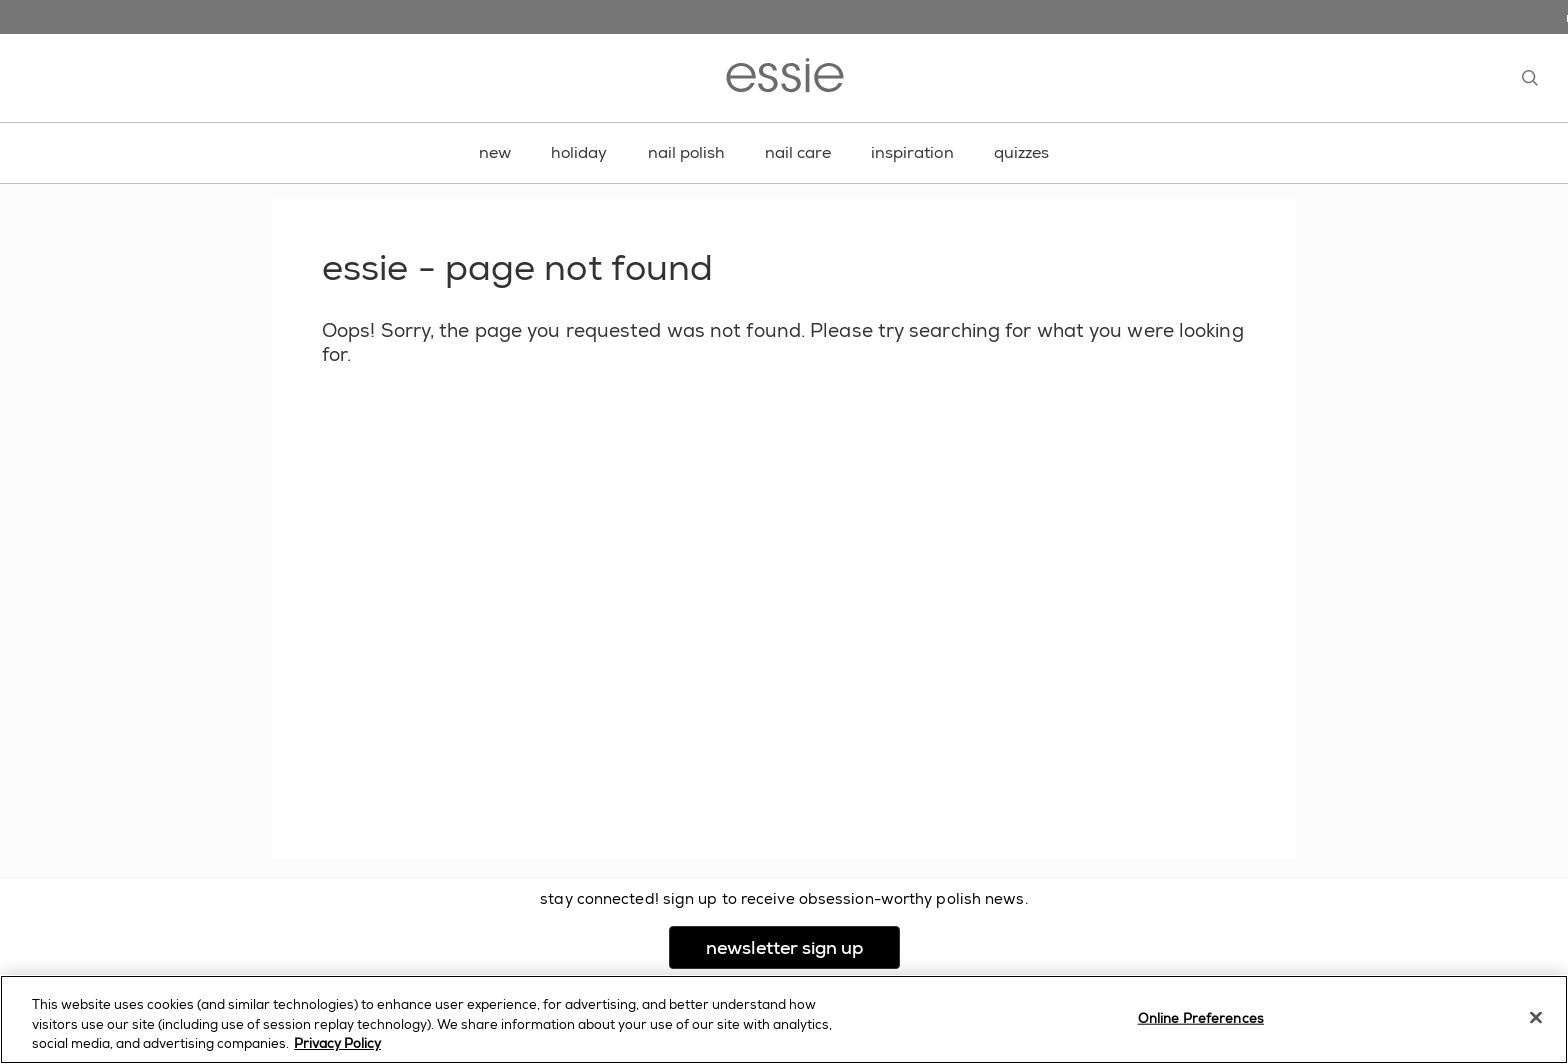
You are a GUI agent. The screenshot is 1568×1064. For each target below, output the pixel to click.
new (495, 152)
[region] (784, 1019)
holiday (579, 152)
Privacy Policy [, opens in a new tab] (337, 1043)
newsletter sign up (803, 948)
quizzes (1022, 152)
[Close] (1536, 1017)
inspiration (912, 152)
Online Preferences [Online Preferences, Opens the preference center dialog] (1201, 1017)
